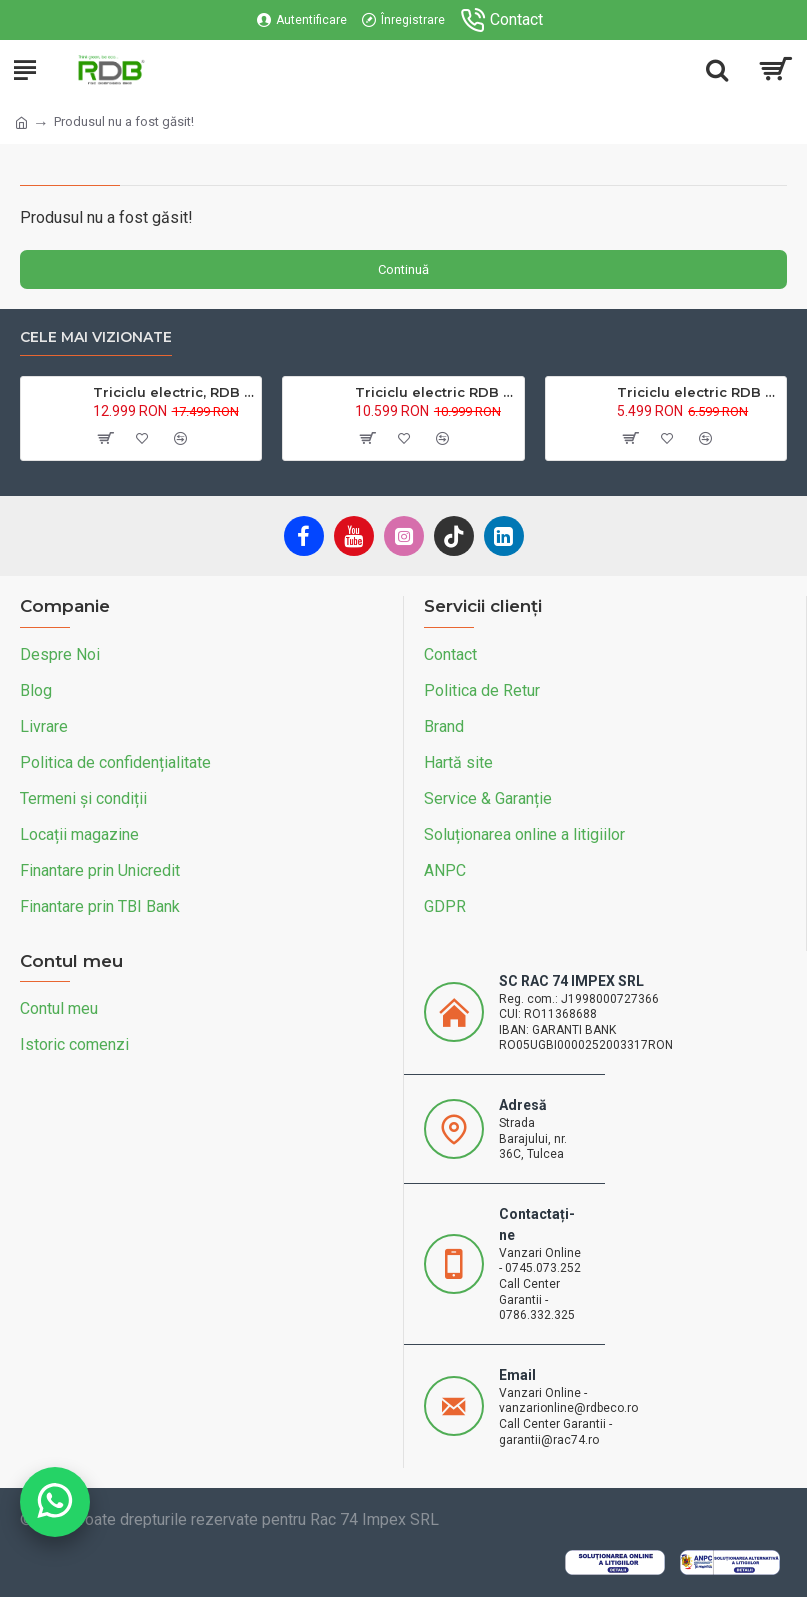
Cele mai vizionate (96, 337)
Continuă (403, 269)
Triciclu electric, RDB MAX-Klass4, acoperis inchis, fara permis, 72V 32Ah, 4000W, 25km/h (174, 392)
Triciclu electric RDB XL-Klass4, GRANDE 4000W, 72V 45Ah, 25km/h (436, 392)
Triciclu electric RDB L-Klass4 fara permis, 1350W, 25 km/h (698, 392)
